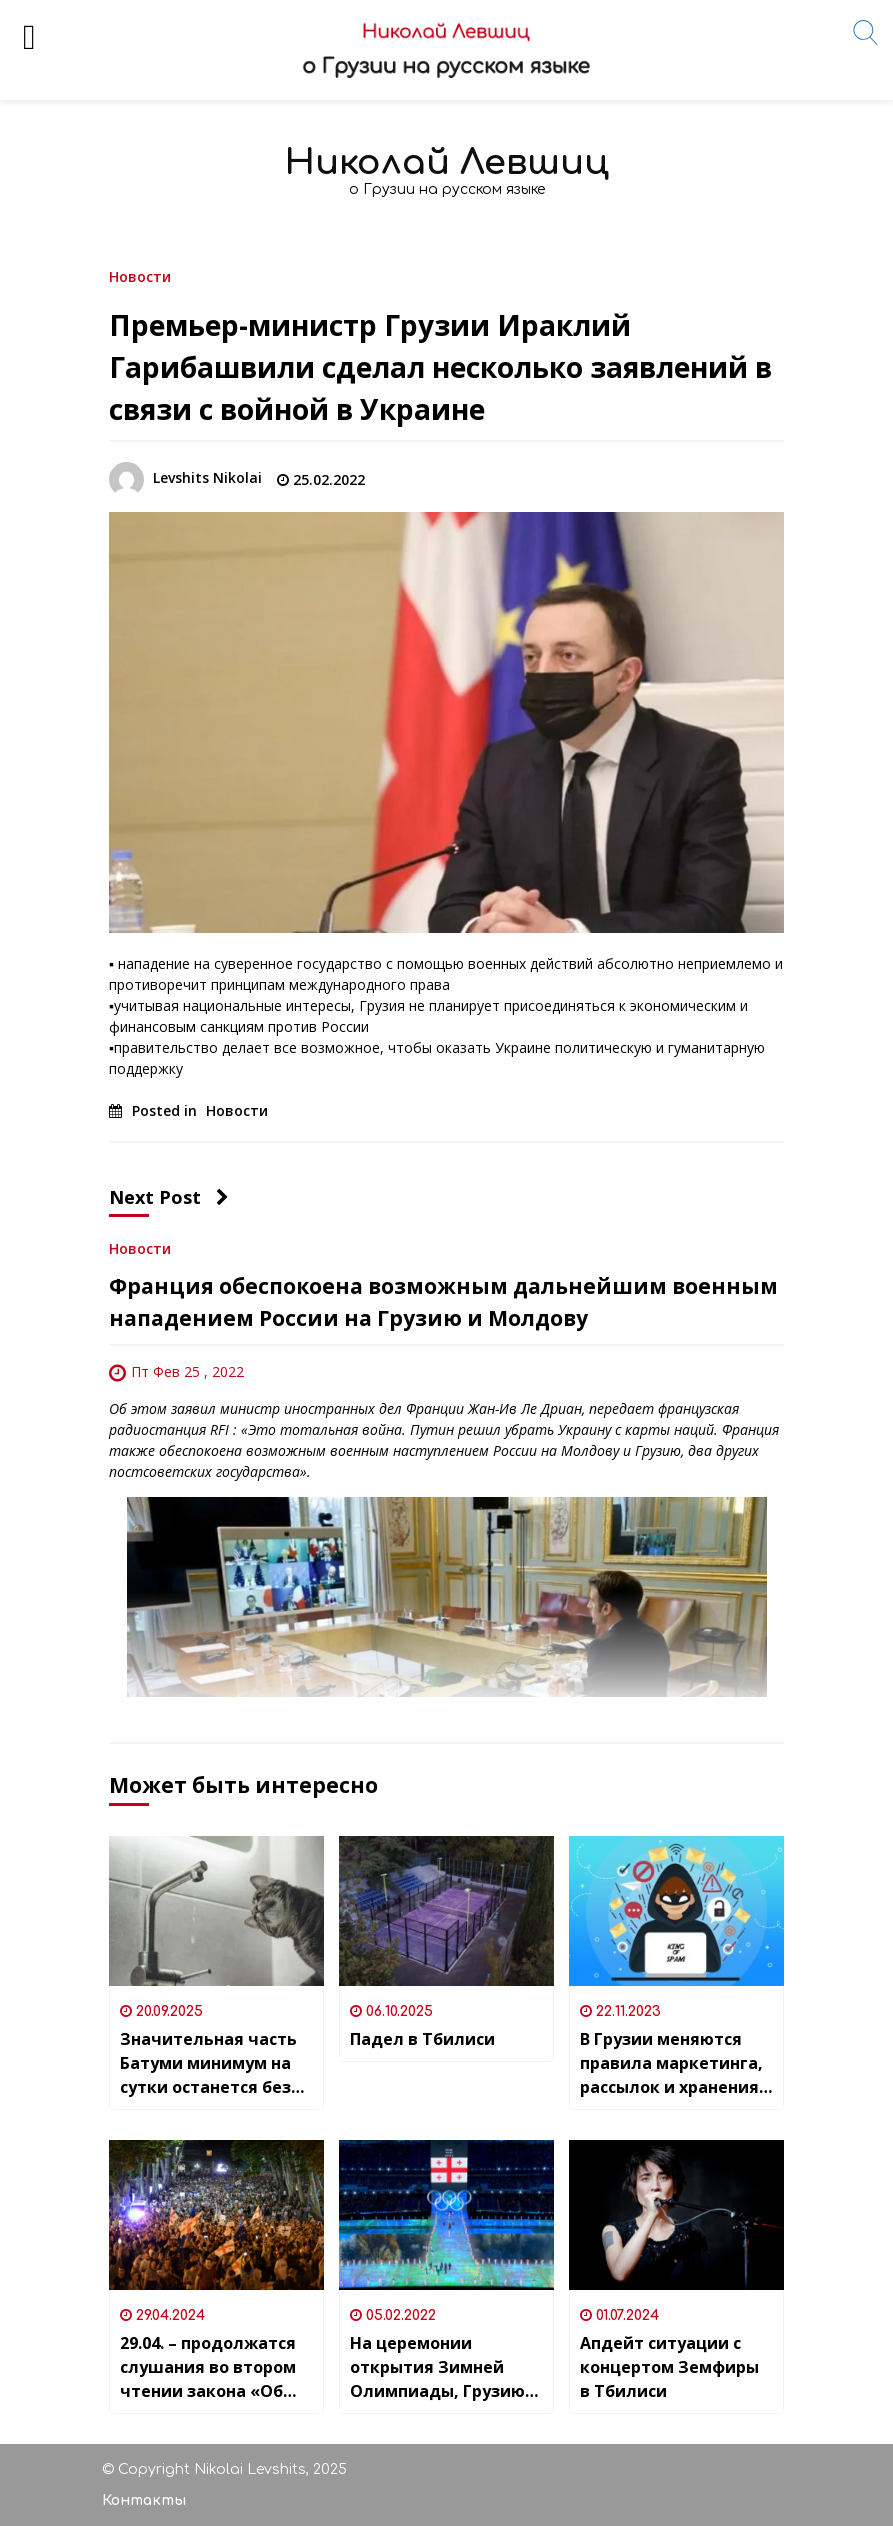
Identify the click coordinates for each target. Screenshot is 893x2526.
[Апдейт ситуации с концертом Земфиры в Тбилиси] (676, 2215)
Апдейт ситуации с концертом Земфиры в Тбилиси (669, 2367)
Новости (140, 275)
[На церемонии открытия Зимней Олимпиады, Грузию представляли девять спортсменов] (446, 2215)
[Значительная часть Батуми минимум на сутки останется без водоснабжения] (216, 1911)
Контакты (144, 2500)
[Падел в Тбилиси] (446, 1911)
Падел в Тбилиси (422, 2039)
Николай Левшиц (447, 162)
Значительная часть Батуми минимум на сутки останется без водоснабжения (208, 2063)
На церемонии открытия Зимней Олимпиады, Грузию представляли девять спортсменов (444, 2367)
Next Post (169, 1197)
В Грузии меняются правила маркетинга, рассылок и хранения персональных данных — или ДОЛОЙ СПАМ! (674, 2063)
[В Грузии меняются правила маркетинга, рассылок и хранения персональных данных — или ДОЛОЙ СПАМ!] (676, 1911)
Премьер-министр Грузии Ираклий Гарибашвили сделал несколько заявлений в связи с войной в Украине (440, 367)
